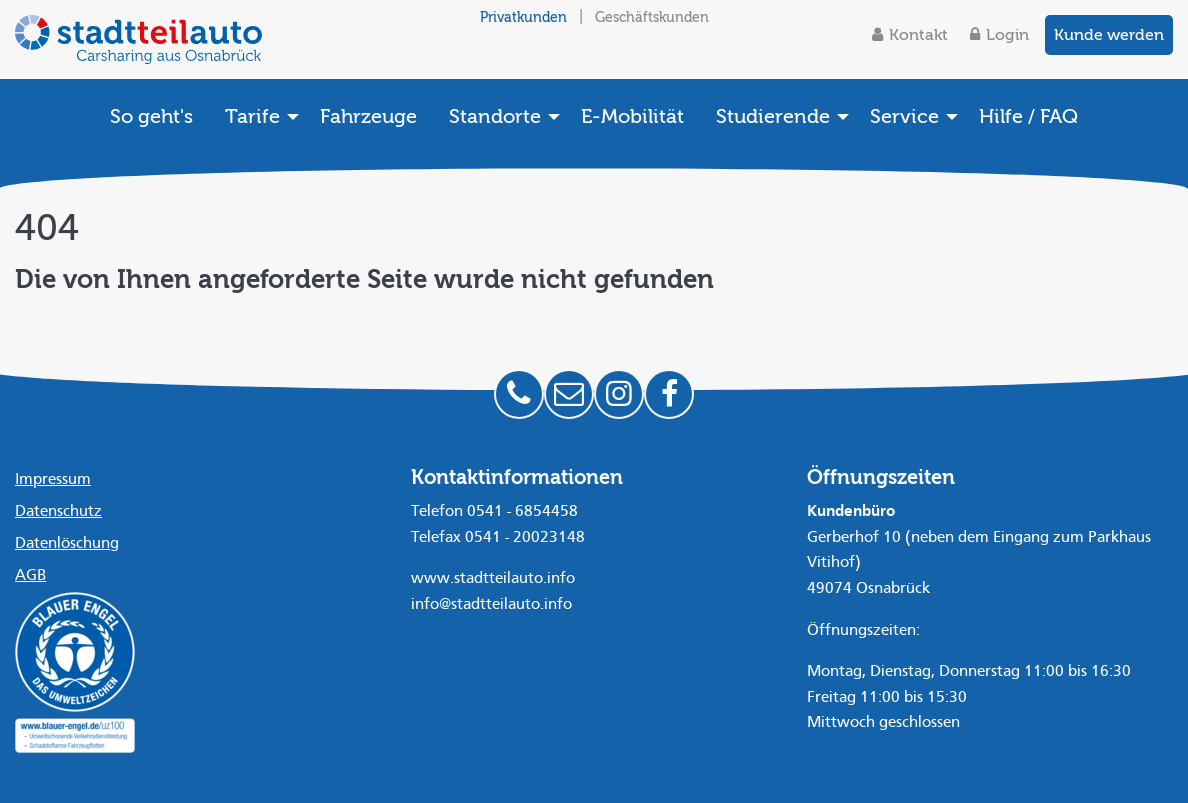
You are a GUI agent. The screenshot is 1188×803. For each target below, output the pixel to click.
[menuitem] (151, 116)
